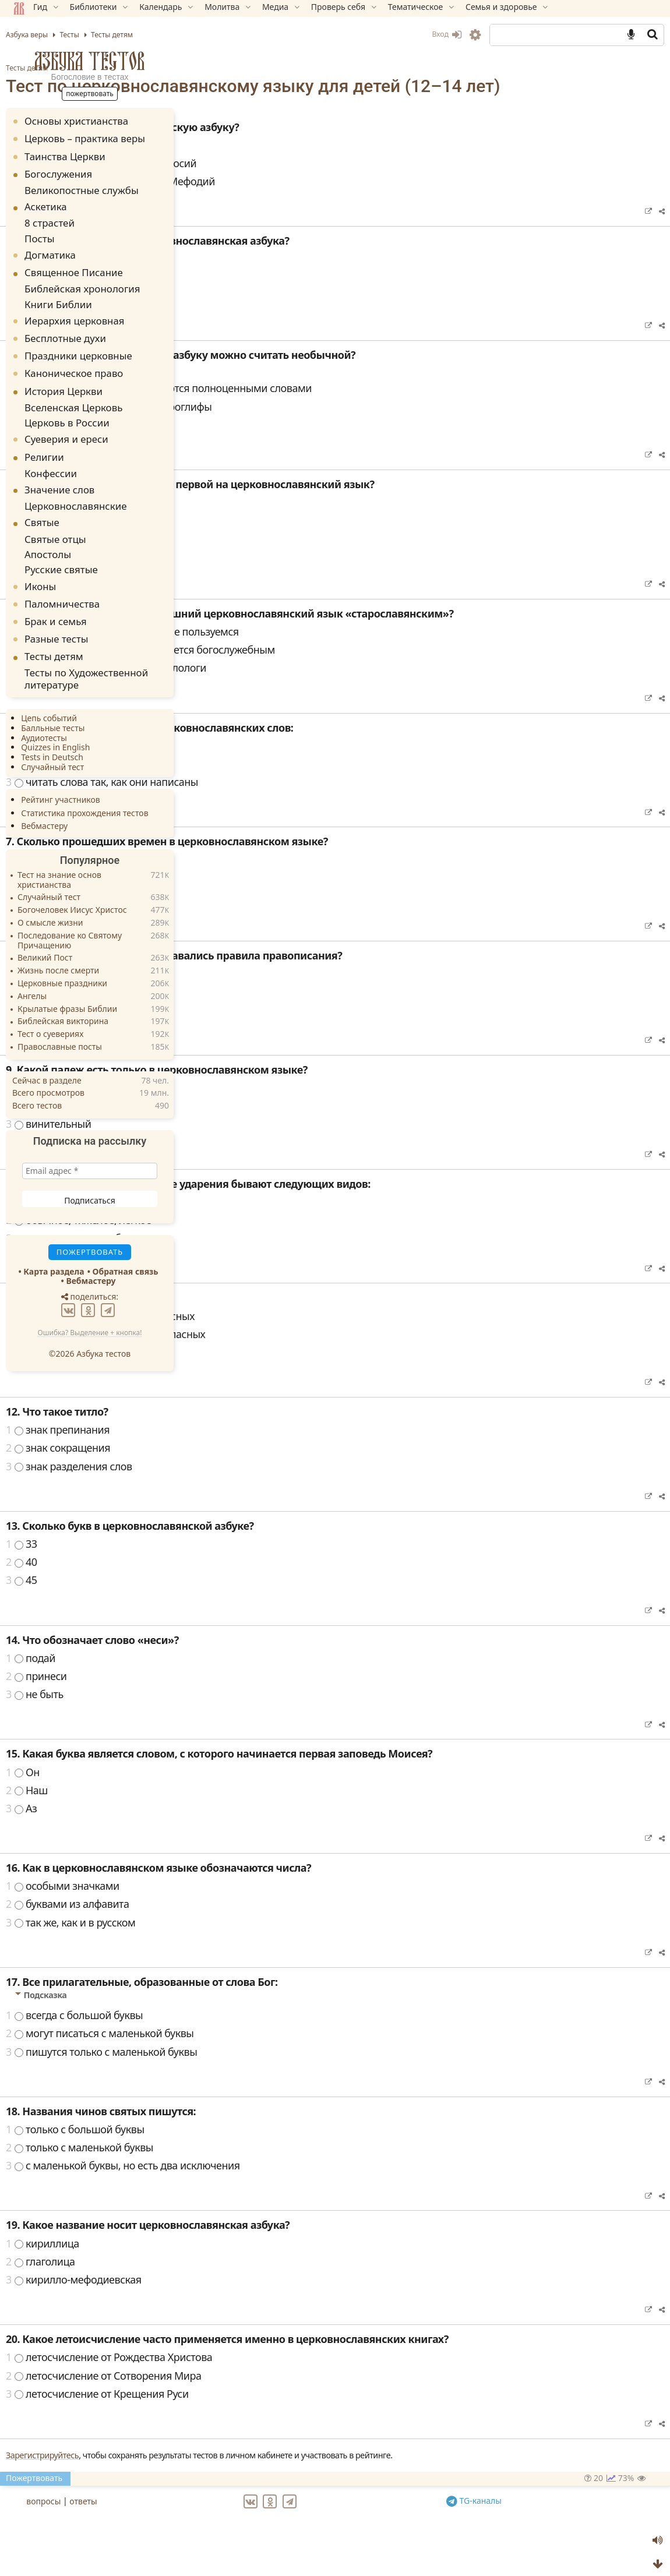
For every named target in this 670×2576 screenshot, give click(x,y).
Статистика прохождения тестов (87, 783)
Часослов (237, 555)
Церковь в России (62, 409)
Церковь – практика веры (87, 138)
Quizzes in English (58, 718)
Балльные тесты (55, 699)
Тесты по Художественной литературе (78, 651)
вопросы (238, 2518)
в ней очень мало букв (268, 444)
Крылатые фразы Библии (70, 980)
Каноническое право (76, 363)
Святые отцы (52, 519)
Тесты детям (225, 68)
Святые (44, 504)
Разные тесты (59, 614)
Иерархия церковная (77, 310)
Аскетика (48, 204)
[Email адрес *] (92, 1142)
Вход (444, 34)
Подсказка (244, 387)
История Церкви (66, 380)
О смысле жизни (53, 894)
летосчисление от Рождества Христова (307, 2376)
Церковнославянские (69, 488)
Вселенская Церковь (67, 395)
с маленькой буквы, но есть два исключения (321, 2185)
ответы (278, 2518)
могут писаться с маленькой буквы (298, 2052)
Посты (39, 233)
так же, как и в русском (269, 1942)
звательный (242, 1125)
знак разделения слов (267, 1485)
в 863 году (238, 278)
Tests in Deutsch (55, 728)
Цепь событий (52, 689)
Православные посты (62, 1019)
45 (220, 1599)
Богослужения (61, 174)
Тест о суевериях (53, 1006)
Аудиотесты (47, 708)
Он (221, 1791)
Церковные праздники (65, 955)
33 (220, 1563)
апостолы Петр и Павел (270, 164)
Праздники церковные (81, 345)
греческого (240, 993)
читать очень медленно (271, 765)
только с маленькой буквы (278, 2166)
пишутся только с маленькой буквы (300, 2071)
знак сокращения (256, 1467)
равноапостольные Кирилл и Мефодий (309, 200)
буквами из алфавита (265, 1923)
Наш (225, 1809)
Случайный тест (55, 738)
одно (226, 879)
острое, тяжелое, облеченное (285, 1257)
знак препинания (256, 1449)
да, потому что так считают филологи (304, 687)
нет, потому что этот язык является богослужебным (339, 669)
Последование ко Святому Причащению (72, 912)
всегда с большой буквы (272, 2034)
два (223, 915)
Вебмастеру (47, 797)
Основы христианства (79, 121)
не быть (233, 1713)
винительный (247, 1143)
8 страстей (48, 219)
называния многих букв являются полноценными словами (357, 407)
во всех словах (249, 1371)
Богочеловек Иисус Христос (75, 882)
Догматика (53, 248)
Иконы (43, 561)
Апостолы (46, 532)
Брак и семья (58, 597)
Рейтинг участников (63, 771)
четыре (231, 897)
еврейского (241, 1029)
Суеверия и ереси (69, 425)
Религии (47, 442)
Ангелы (35, 967)
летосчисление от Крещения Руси (295, 2413)
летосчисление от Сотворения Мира (302, 2395)
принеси (235, 1695)
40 (220, 1581)
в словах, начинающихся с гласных (298, 1335)
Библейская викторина (65, 993)
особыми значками (261, 1905)
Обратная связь (128, 1242)
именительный (251, 1107)
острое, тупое (247, 1221)
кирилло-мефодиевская (272, 2299)
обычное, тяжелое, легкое (277, 1239)
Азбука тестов (92, 60)
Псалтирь (237, 537)
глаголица (239, 2281)
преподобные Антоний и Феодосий (299, 182)
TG (539, 2517)
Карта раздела (56, 1242)
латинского (241, 1011)
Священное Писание (76, 266)
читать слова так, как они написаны (300, 801)
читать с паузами (255, 783)
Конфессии (48, 457)
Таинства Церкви (67, 156)
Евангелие (239, 573)
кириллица (241, 2263)
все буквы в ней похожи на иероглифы (307, 426)
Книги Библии (55, 295)
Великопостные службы (74, 189)
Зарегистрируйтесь (240, 2474)
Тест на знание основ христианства (62, 852)
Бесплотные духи (68, 328)
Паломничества (65, 579)
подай (229, 1677)
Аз (219, 1827)
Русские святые (57, 546)
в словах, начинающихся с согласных (304, 1353)
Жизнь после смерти (61, 942)
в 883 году (238, 315)
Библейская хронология (75, 281)
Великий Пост (47, 929)
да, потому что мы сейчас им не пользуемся (321, 651)
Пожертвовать (232, 2497)
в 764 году (238, 297)
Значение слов (62, 473)
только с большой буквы (273, 2148)
